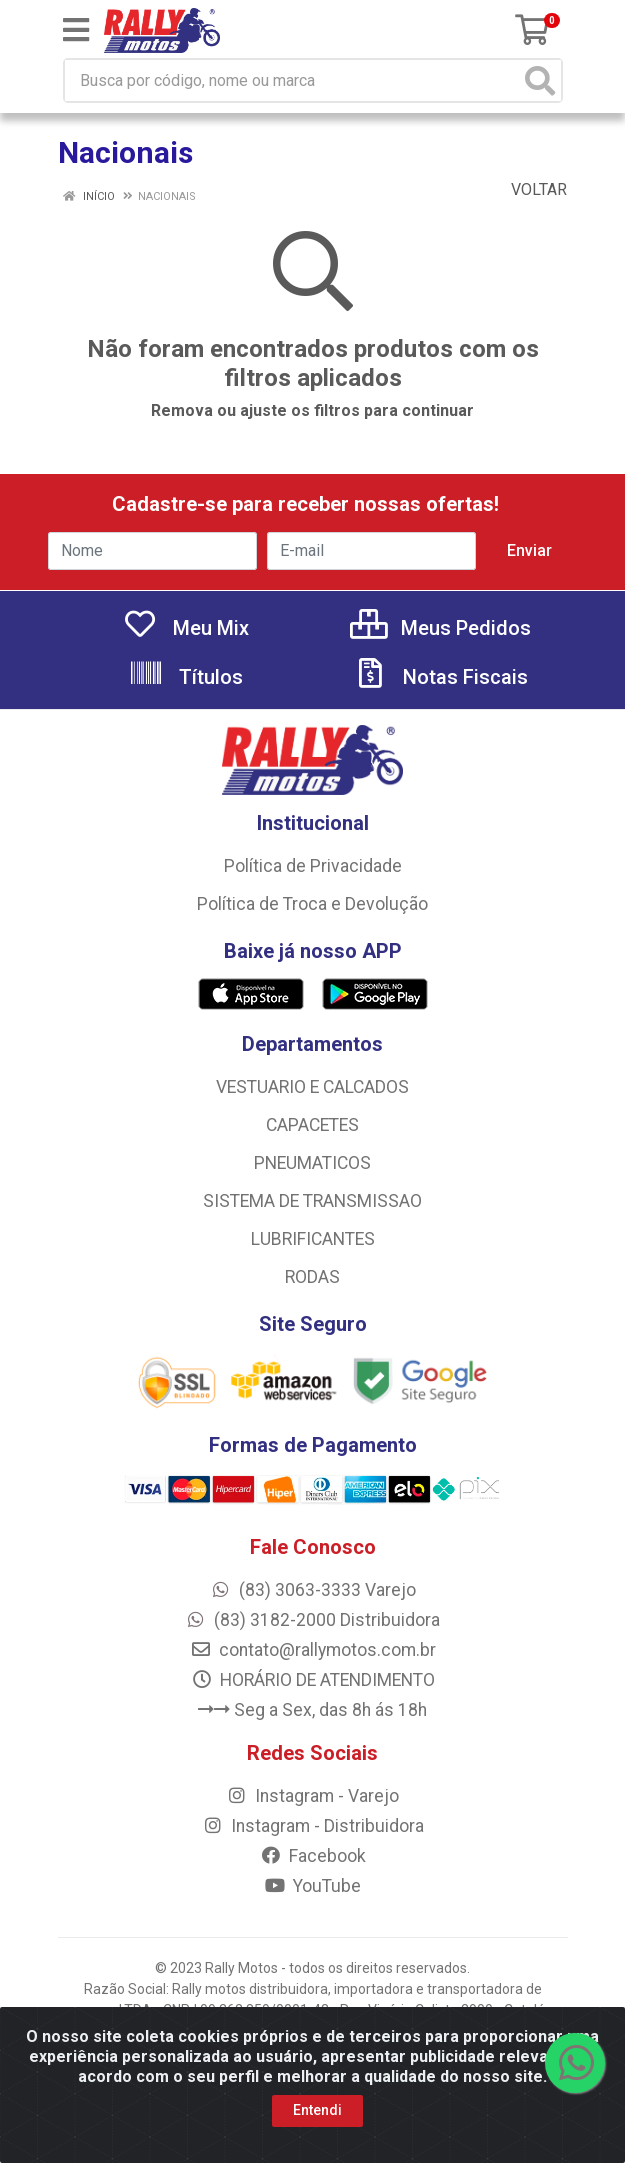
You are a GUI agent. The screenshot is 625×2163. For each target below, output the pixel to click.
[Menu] (76, 30)
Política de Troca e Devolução (312, 904)
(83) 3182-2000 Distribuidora (312, 1620)
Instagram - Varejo (312, 1796)
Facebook (313, 1856)
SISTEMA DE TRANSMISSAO (312, 1201)
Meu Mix (185, 628)
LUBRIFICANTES (313, 1239)
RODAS (312, 1277)
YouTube (312, 1886)
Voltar (529, 189)
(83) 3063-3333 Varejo (313, 1590)
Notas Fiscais (440, 677)
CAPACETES (312, 1125)
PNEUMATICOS (312, 1163)
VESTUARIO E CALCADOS (312, 1087)
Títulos (185, 677)
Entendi (317, 2110)
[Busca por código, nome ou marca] (292, 80)
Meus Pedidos (440, 628)
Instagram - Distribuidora (313, 1826)
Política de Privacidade (313, 866)
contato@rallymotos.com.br (313, 1650)
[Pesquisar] (540, 80)
